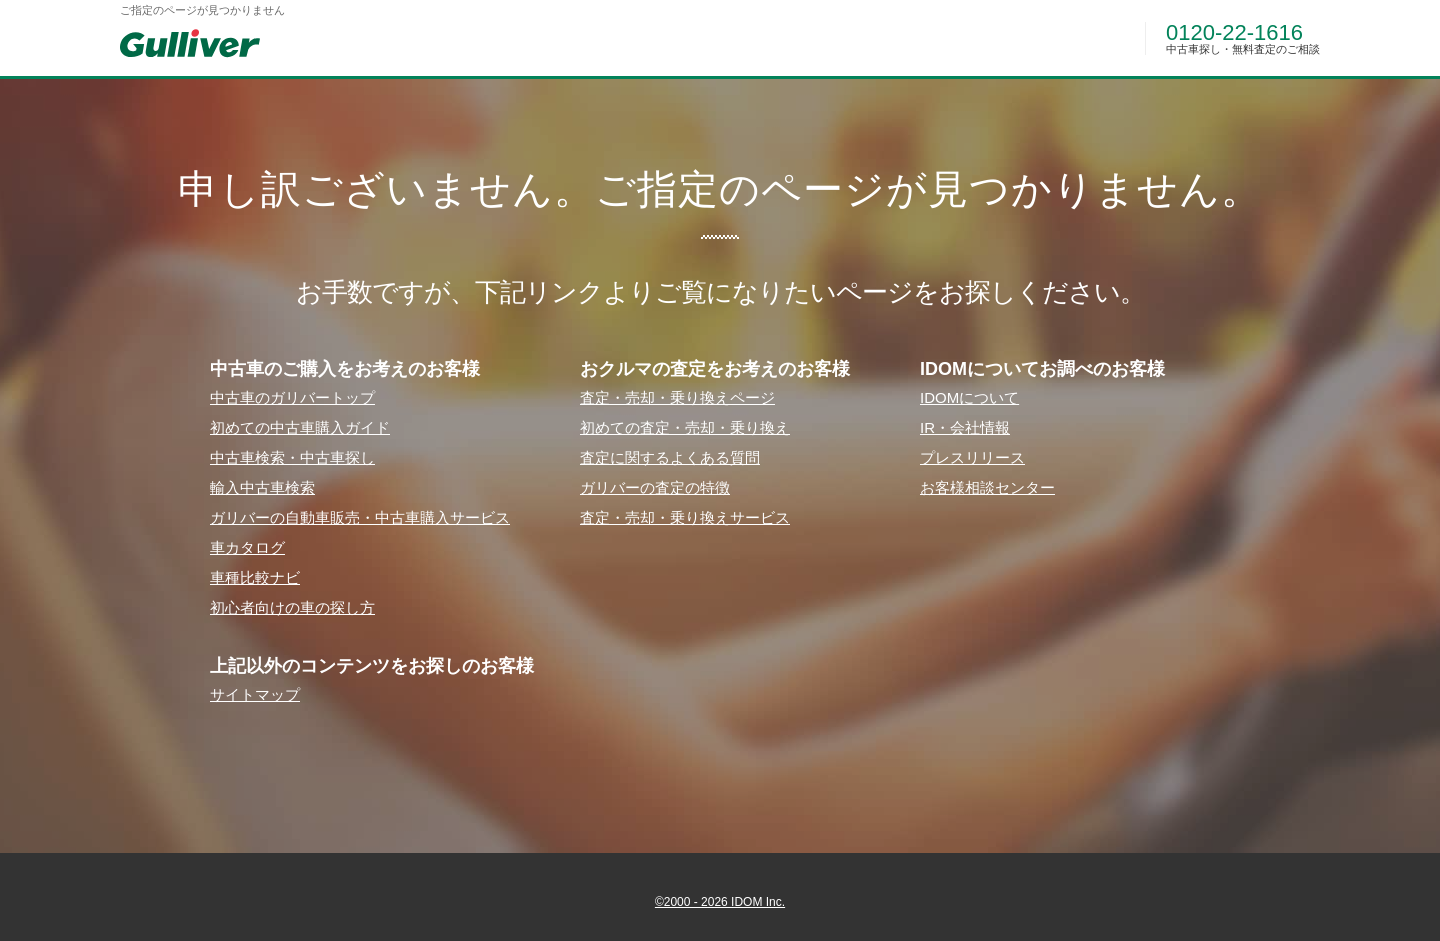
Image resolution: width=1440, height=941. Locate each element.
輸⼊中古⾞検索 (262, 487)
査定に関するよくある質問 (670, 457)
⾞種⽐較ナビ (255, 577)
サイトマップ (255, 694)
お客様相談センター (987, 487)
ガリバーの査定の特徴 (655, 487)
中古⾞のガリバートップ (292, 397)
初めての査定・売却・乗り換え (685, 427)
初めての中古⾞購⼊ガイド (300, 427)
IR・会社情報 (965, 427)
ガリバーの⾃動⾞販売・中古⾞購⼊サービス (360, 517)
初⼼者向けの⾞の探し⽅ (292, 607)
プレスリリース (972, 457)
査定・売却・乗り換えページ (677, 397)
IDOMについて (969, 397)
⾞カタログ (247, 547)
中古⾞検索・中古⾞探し (292, 457)
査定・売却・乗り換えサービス (685, 517)
